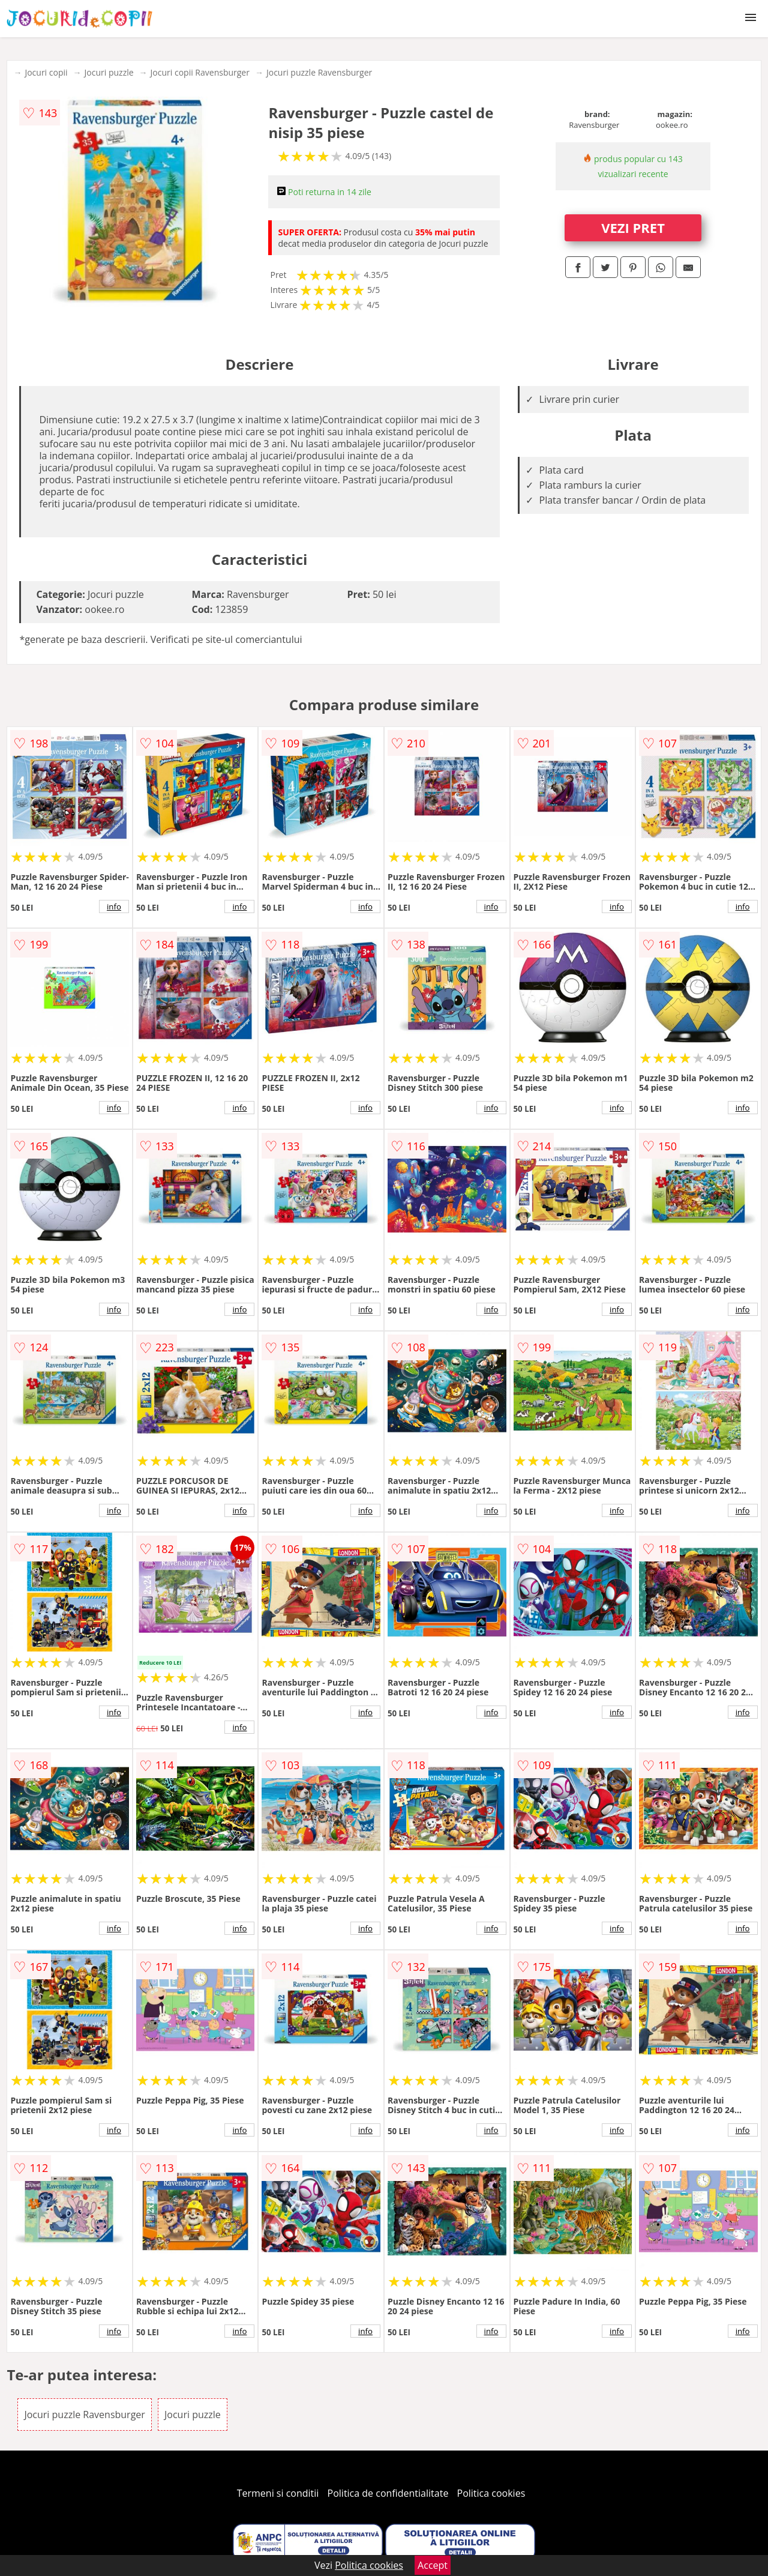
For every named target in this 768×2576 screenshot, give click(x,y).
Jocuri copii (46, 72)
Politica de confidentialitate (388, 2493)
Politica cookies (491, 2493)
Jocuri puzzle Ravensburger (319, 72)
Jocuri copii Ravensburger (200, 72)
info (114, 906)
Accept (433, 2565)
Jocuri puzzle (109, 72)
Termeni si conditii (278, 2493)
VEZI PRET (633, 228)
